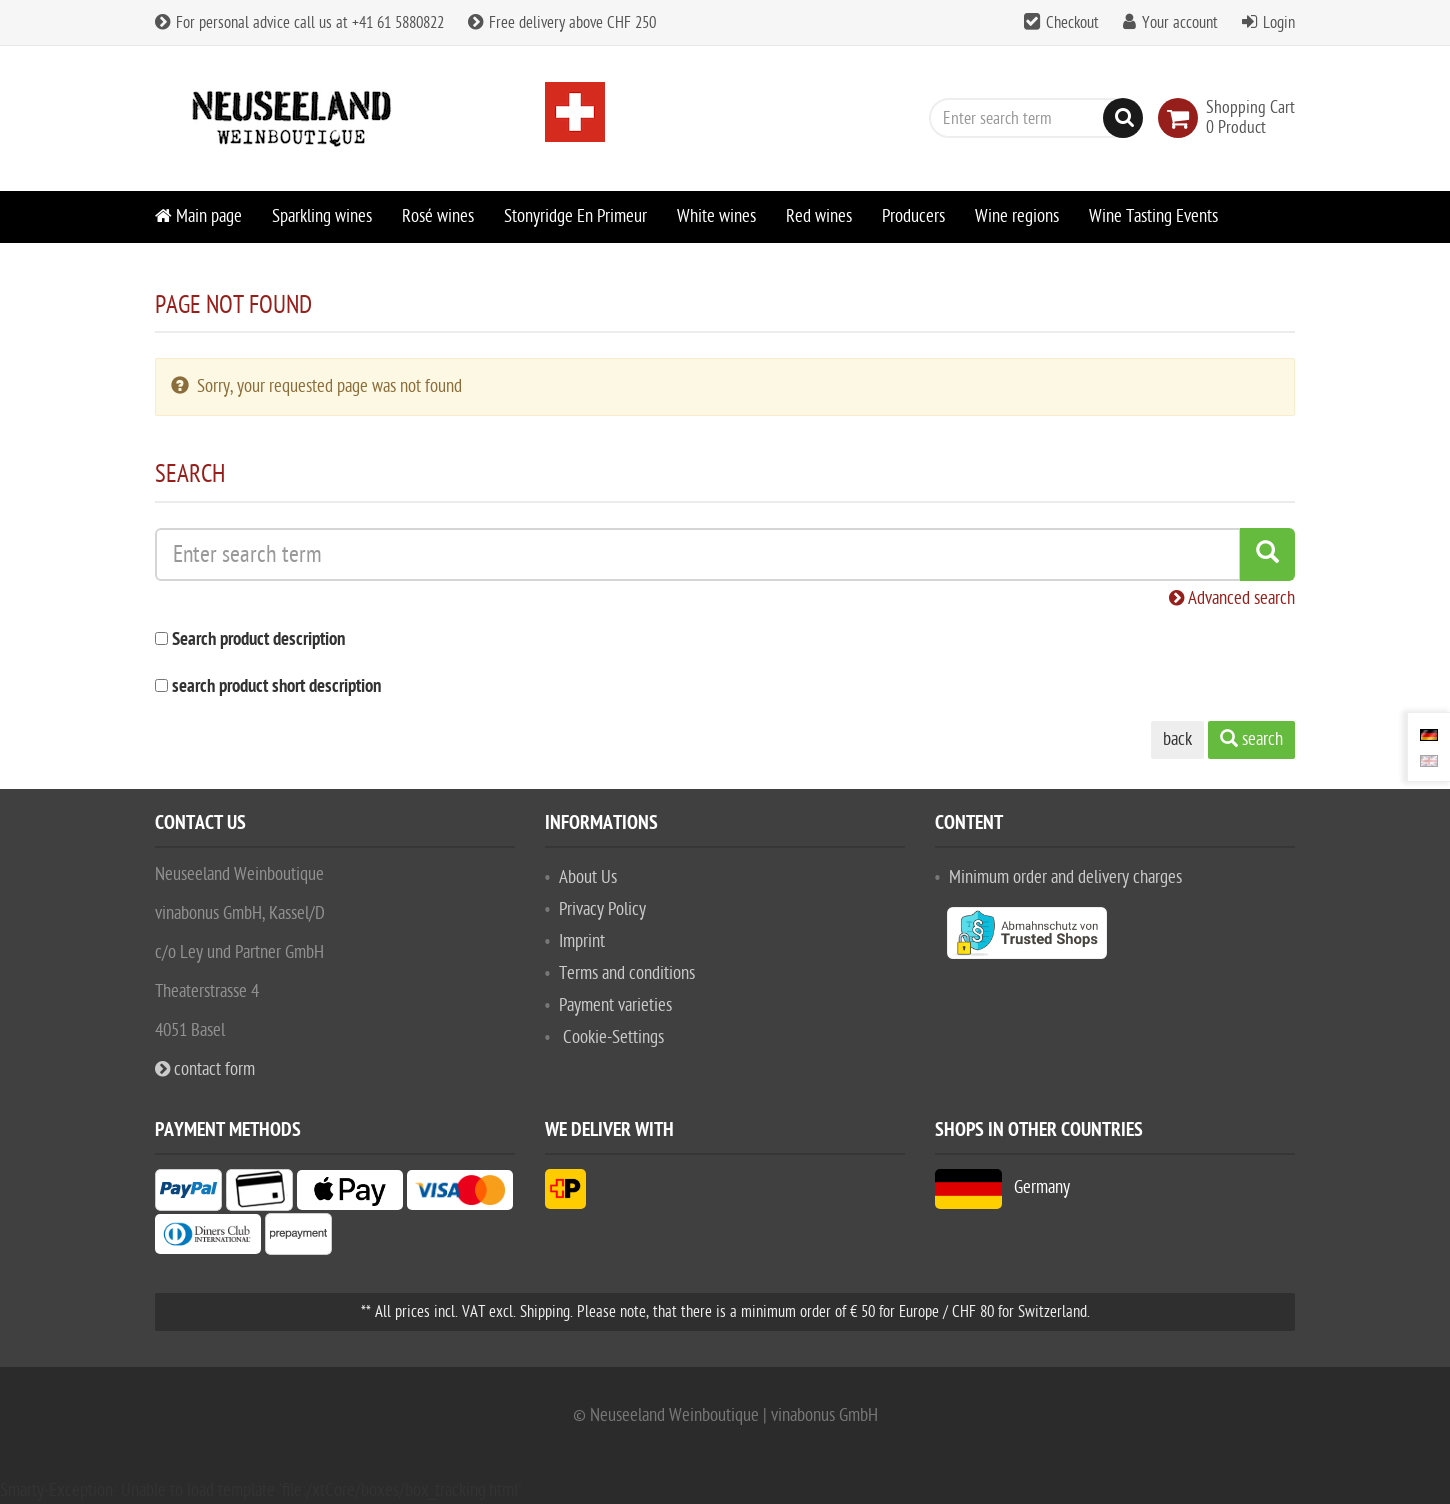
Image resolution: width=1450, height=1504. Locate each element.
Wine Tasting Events (1153, 216)
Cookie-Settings (613, 1037)
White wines (716, 216)
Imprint (582, 941)
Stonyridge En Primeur (575, 216)
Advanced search (1232, 598)
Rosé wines (438, 216)
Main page (198, 216)
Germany (1002, 1187)
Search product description (258, 640)
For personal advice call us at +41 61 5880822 (299, 23)
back (1177, 739)
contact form (205, 1069)
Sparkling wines (322, 216)
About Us (588, 877)
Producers (913, 216)
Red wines (819, 216)
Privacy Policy (602, 909)
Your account (1180, 23)
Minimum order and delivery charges (1065, 877)
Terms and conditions (627, 973)
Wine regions (1017, 216)
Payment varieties (615, 1005)
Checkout (1072, 23)
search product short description (276, 687)
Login (1279, 23)
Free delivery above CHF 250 (562, 23)
